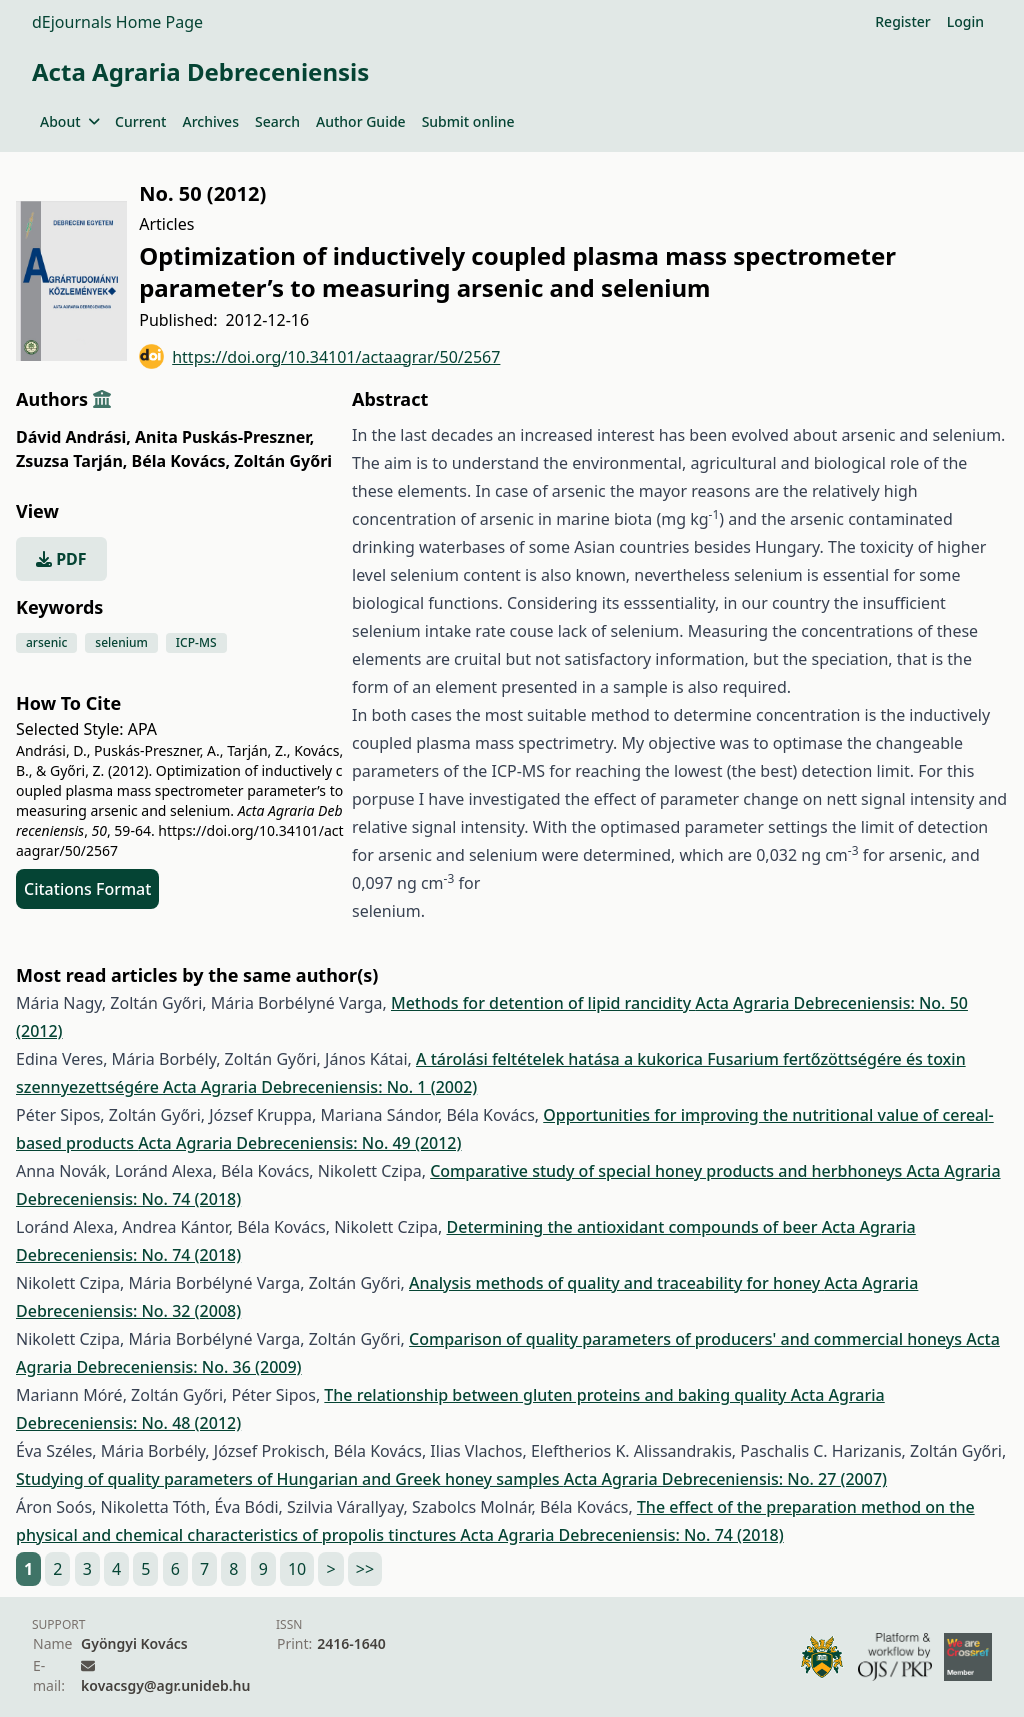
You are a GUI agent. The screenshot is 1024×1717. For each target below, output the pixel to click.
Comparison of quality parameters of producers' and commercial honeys (687, 1339)
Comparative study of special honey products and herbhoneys (668, 1171)
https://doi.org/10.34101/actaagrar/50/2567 (319, 356)
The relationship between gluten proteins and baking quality (557, 1395)
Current (140, 121)
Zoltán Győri (283, 461)
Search (277, 121)
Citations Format (87, 889)
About (69, 121)
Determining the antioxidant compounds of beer (634, 1227)
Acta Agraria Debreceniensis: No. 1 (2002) (320, 1087)
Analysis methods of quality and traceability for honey (616, 1283)
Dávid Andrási (73, 437)
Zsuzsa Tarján (71, 461)
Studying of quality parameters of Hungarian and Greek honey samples (290, 1479)
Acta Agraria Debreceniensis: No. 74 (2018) (621, 1535)
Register (902, 21)
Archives (210, 121)
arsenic (46, 642)
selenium (121, 642)
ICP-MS (196, 642)
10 (297, 1569)
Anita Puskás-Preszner (224, 437)
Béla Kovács (181, 461)
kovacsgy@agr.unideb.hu (165, 1685)
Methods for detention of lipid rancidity (543, 1003)
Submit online (468, 121)
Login (965, 21)
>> (365, 1569)
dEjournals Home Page (117, 22)
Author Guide (361, 121)
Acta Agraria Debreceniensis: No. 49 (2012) (299, 1143)
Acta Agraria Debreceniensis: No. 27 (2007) (725, 1479)
